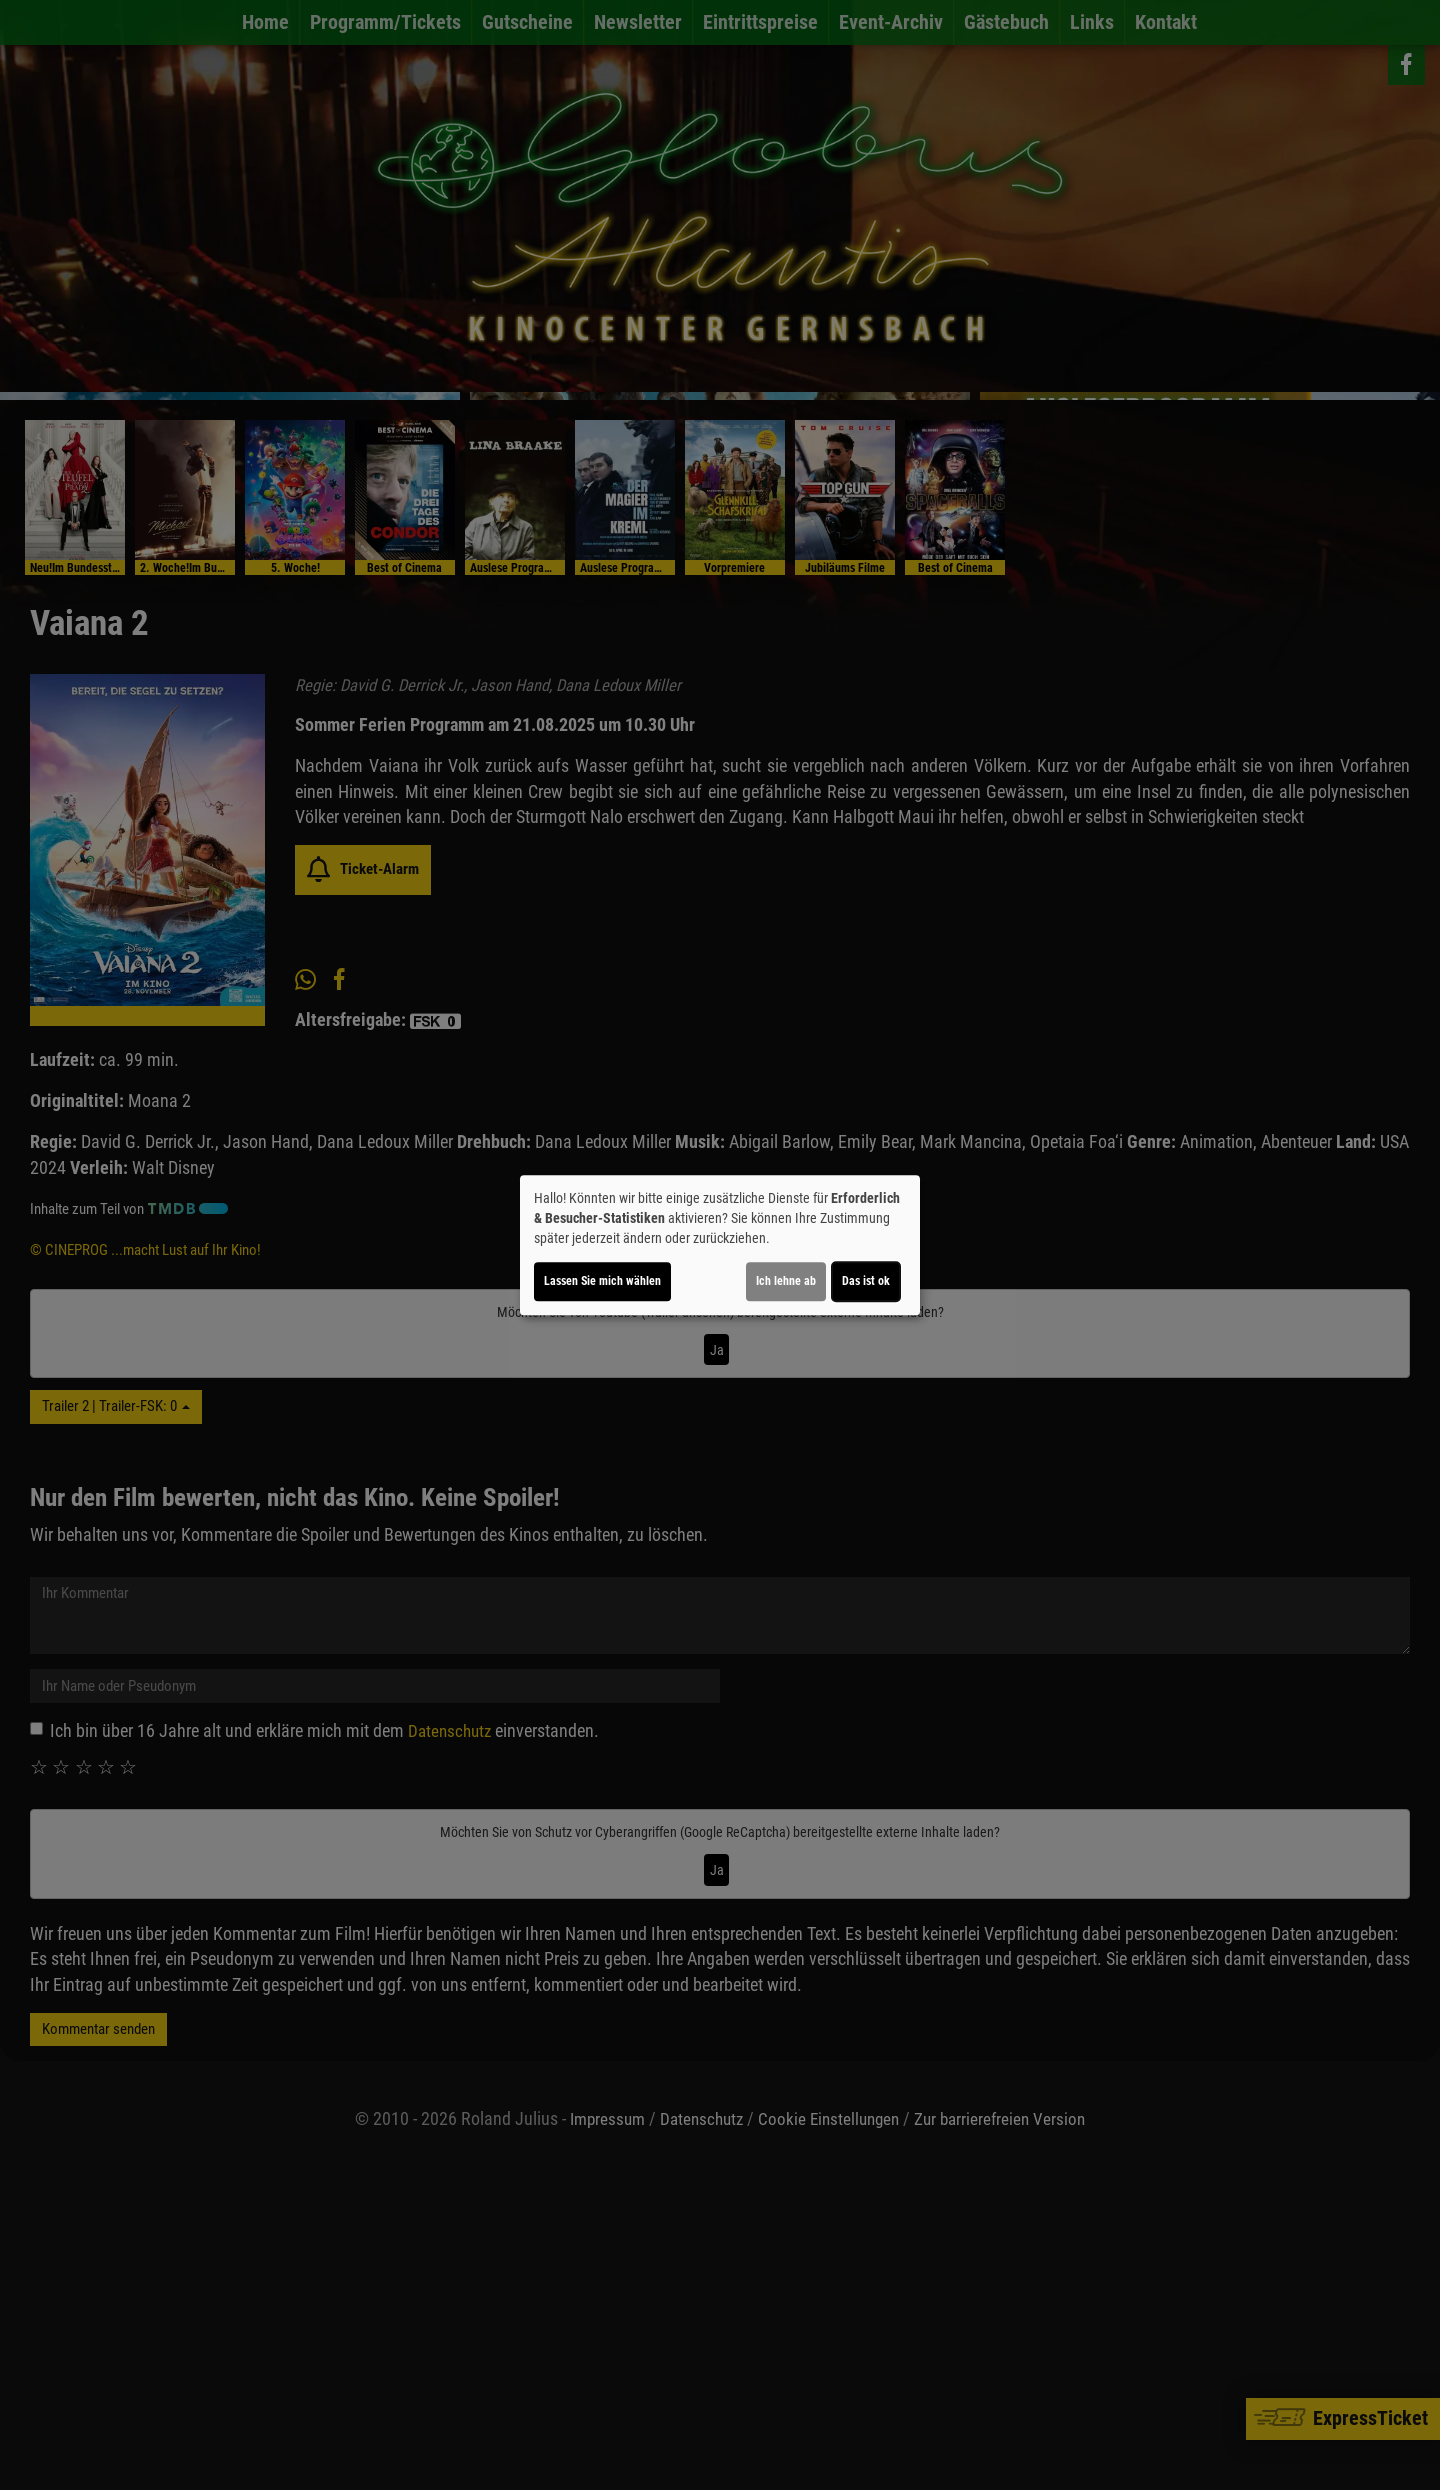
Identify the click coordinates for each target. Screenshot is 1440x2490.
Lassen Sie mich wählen (602, 1281)
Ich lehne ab (786, 1281)
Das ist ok (866, 1281)
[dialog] (720, 1245)
